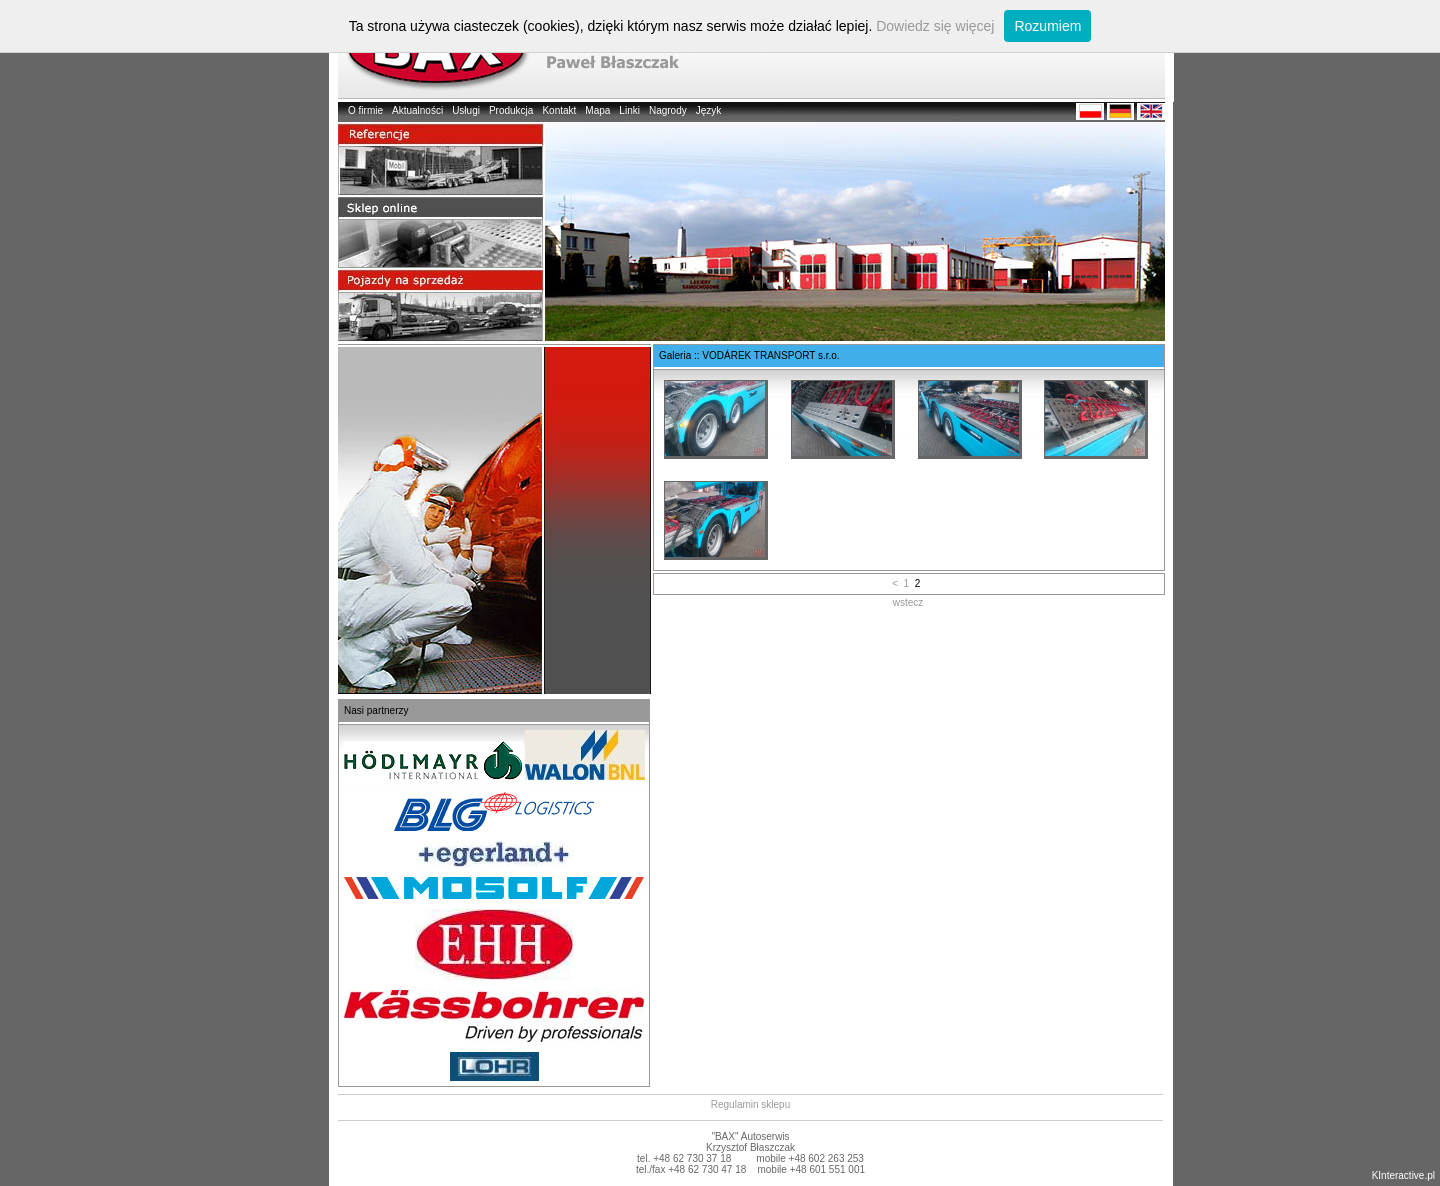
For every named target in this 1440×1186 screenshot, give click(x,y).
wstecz (908, 602)
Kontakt (559, 110)
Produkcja (511, 110)
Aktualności (417, 110)
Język (709, 110)
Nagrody (668, 110)
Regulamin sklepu (751, 1104)
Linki (629, 110)
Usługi (466, 110)
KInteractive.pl (1403, 1175)
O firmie (365, 110)
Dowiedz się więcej (935, 26)
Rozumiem (1047, 26)
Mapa (597, 110)
